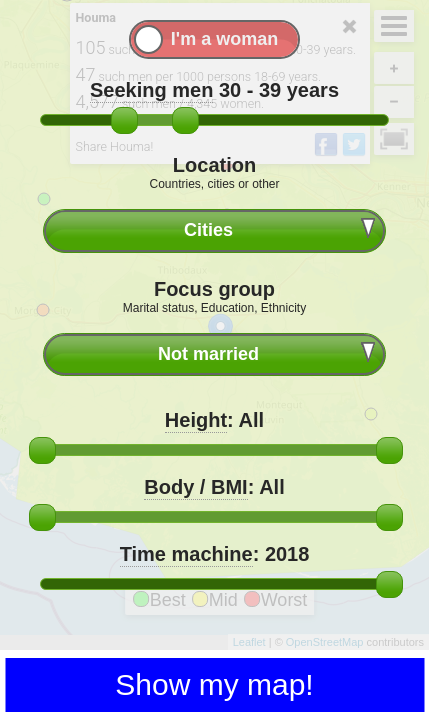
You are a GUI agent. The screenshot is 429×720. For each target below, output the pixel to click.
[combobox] (214, 230)
